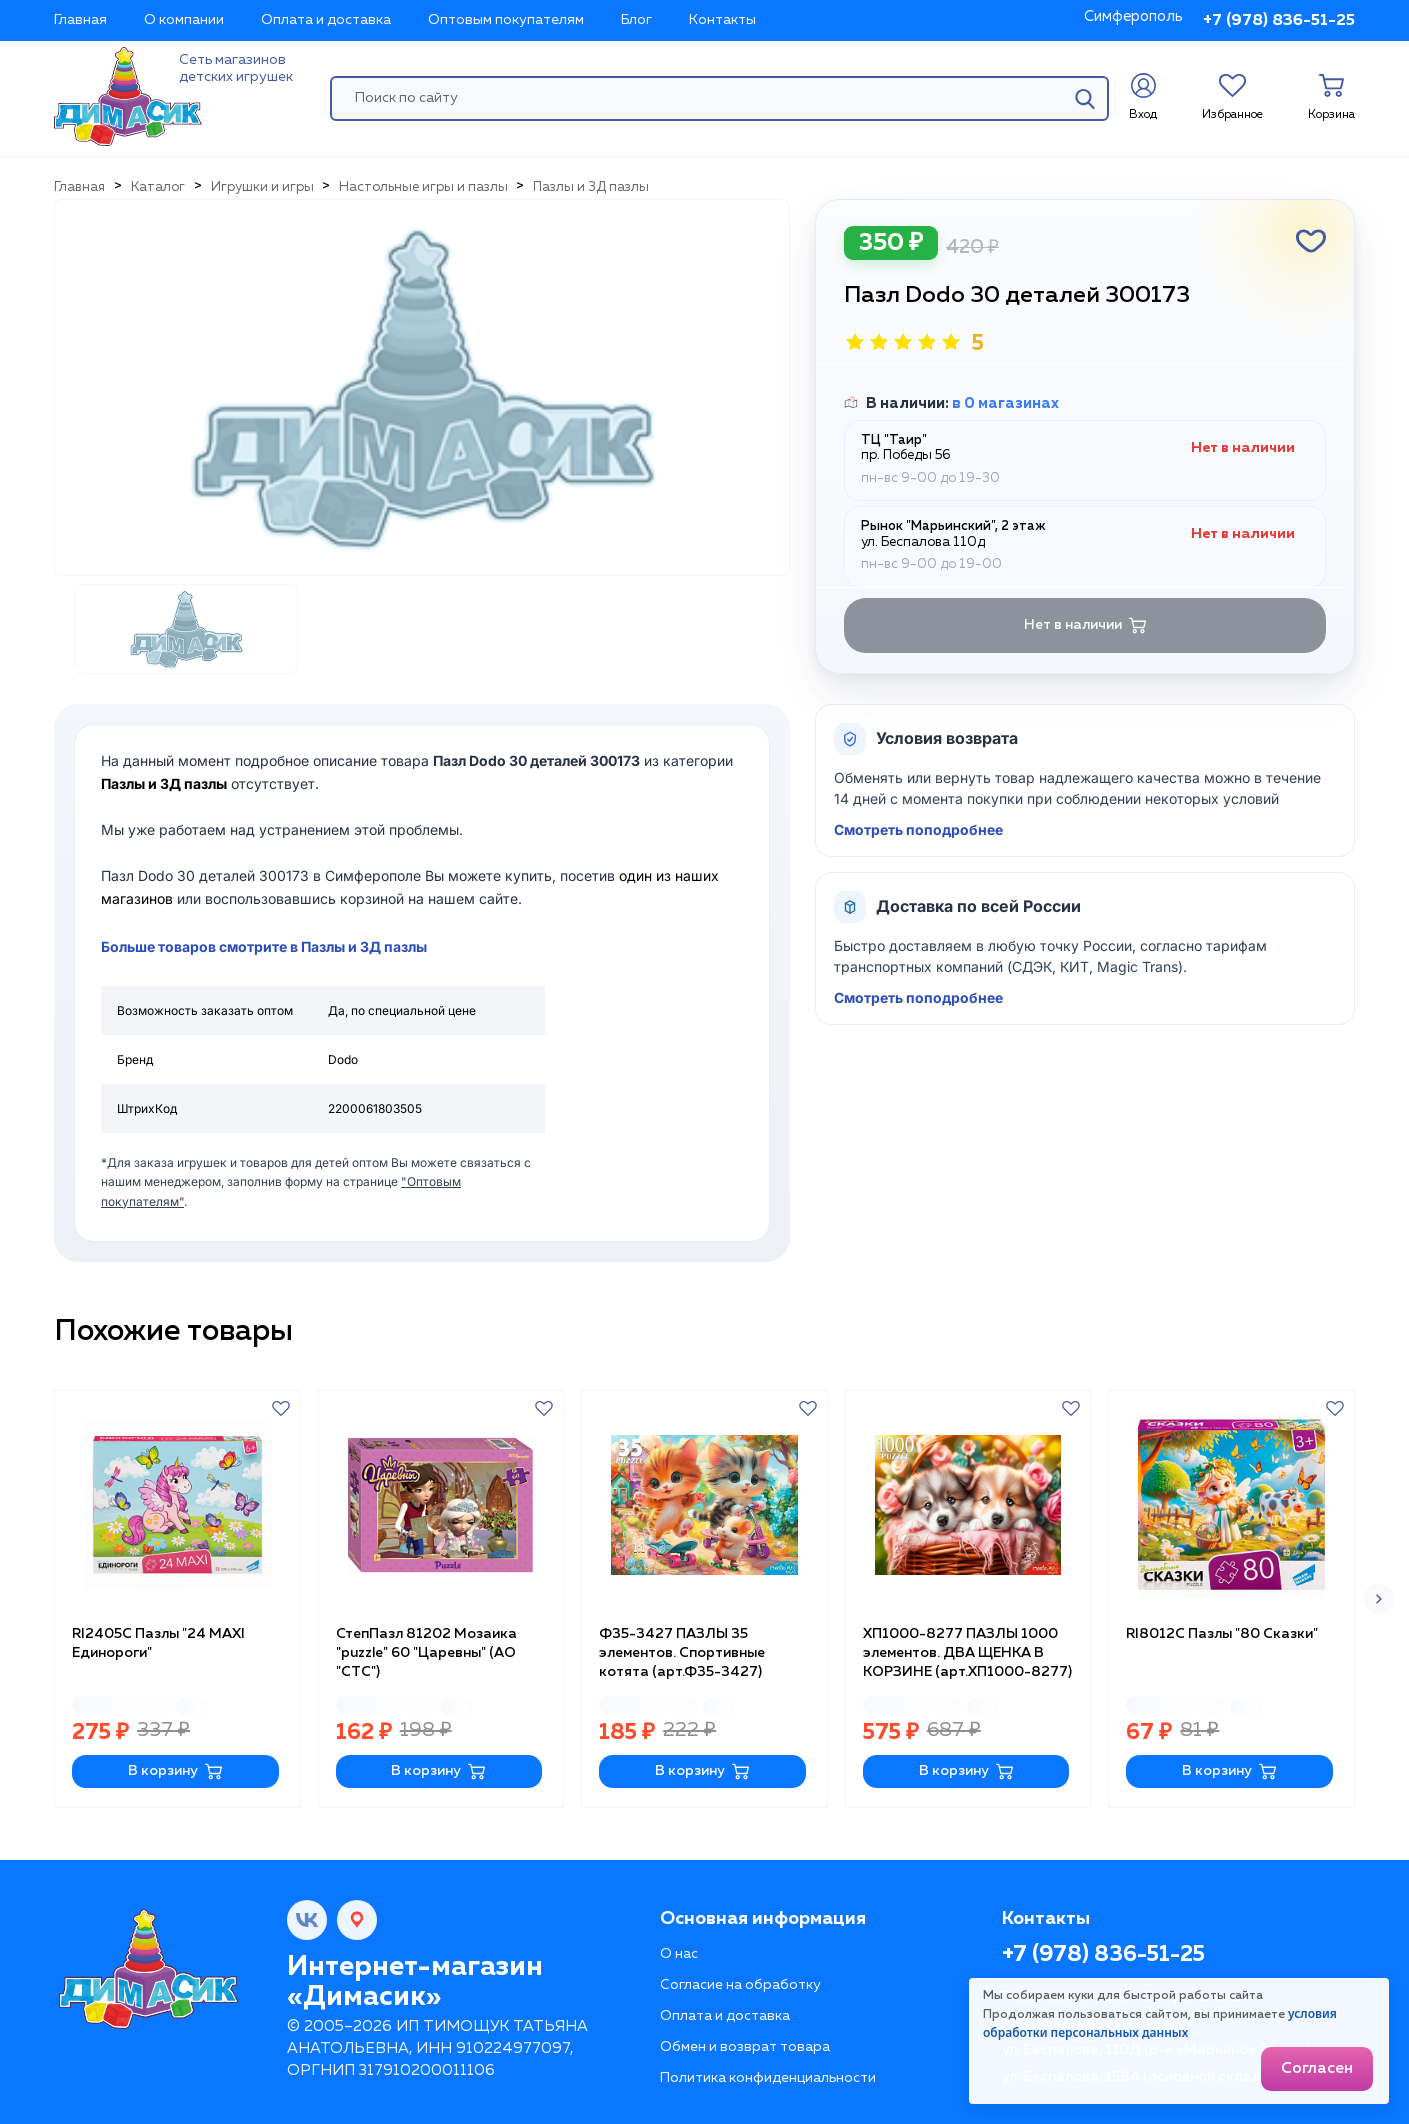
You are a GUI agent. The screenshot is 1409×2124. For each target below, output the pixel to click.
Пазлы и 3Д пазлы (164, 783)
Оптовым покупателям (506, 20)
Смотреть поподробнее (918, 829)
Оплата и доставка (326, 20)
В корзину (175, 1771)
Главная (80, 20)
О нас (679, 1954)
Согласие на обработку (740, 1985)
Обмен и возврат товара (745, 2047)
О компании (184, 20)
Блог (636, 20)
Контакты (722, 20)
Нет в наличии (1085, 625)
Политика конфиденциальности (768, 2078)
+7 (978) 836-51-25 (1279, 21)
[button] (1379, 1599)
